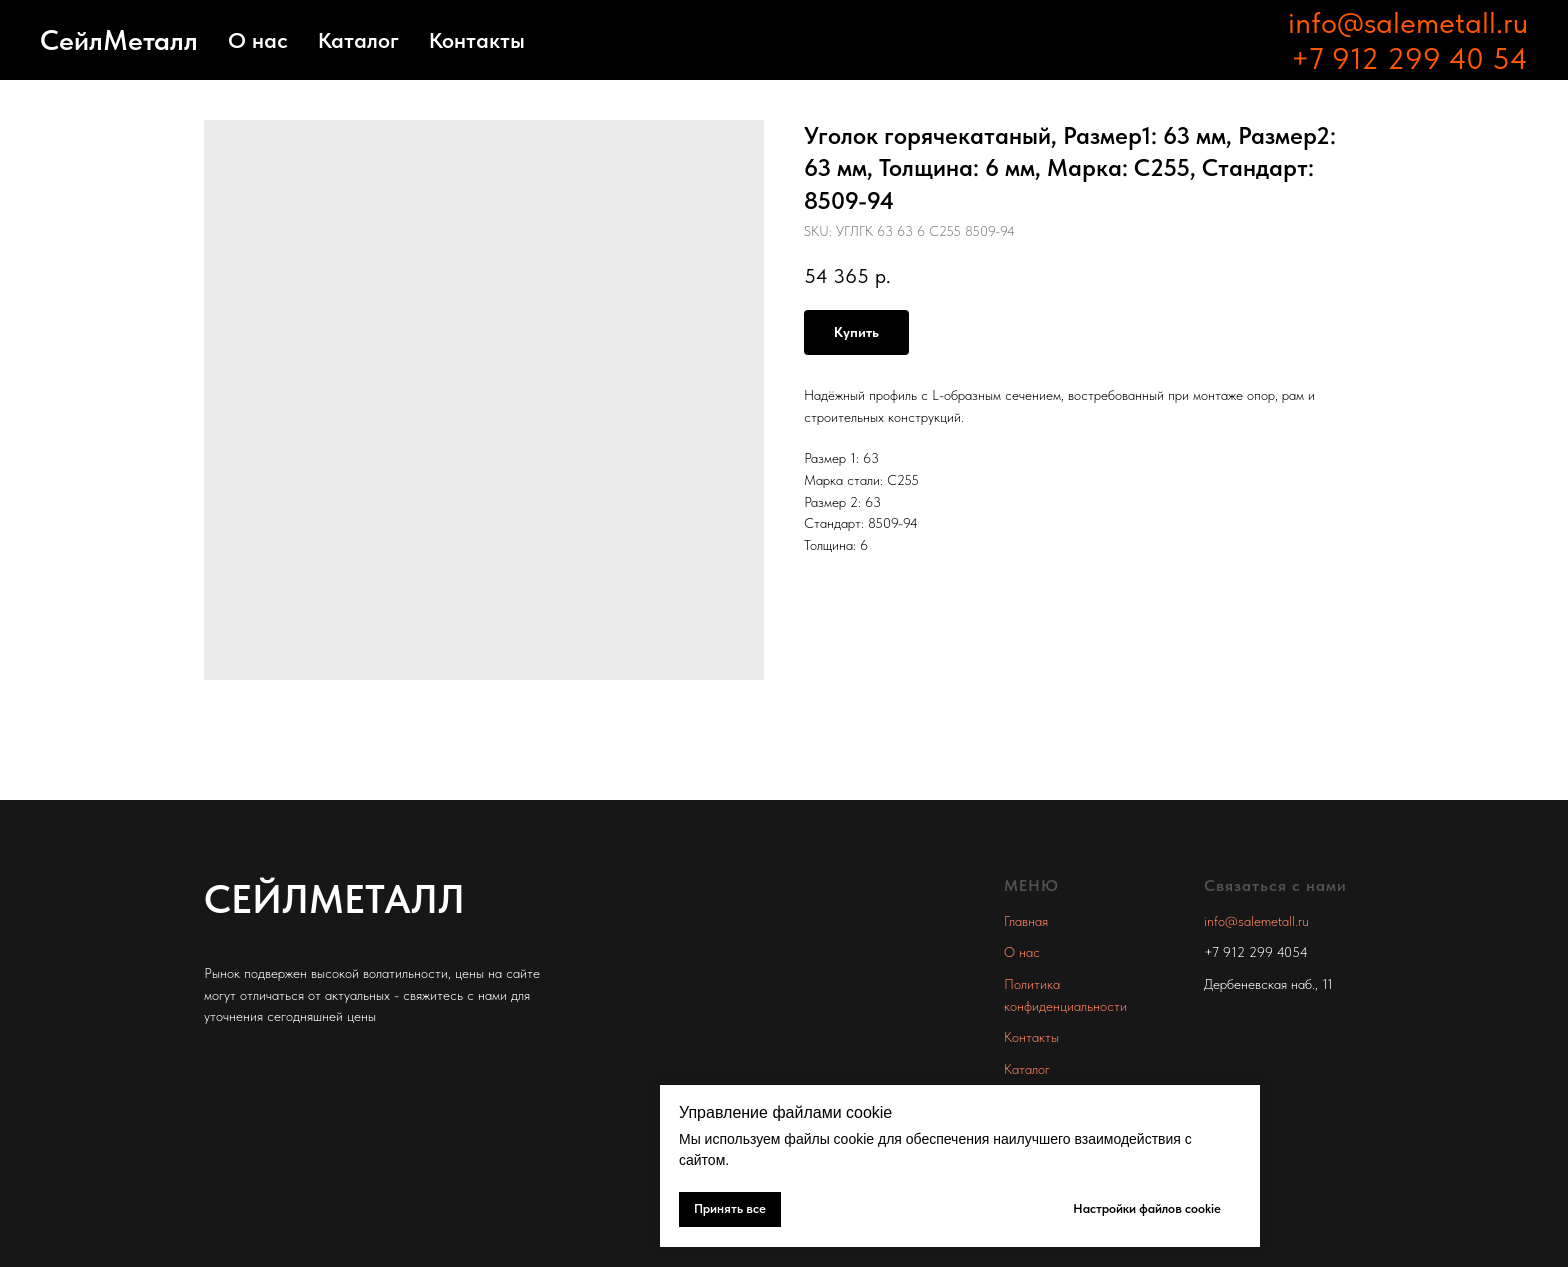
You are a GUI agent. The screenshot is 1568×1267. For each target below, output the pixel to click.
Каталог (358, 40)
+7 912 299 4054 (1256, 952)
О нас (258, 40)
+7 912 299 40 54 (1409, 58)
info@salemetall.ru (1408, 22)
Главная (1026, 921)
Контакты (477, 40)
